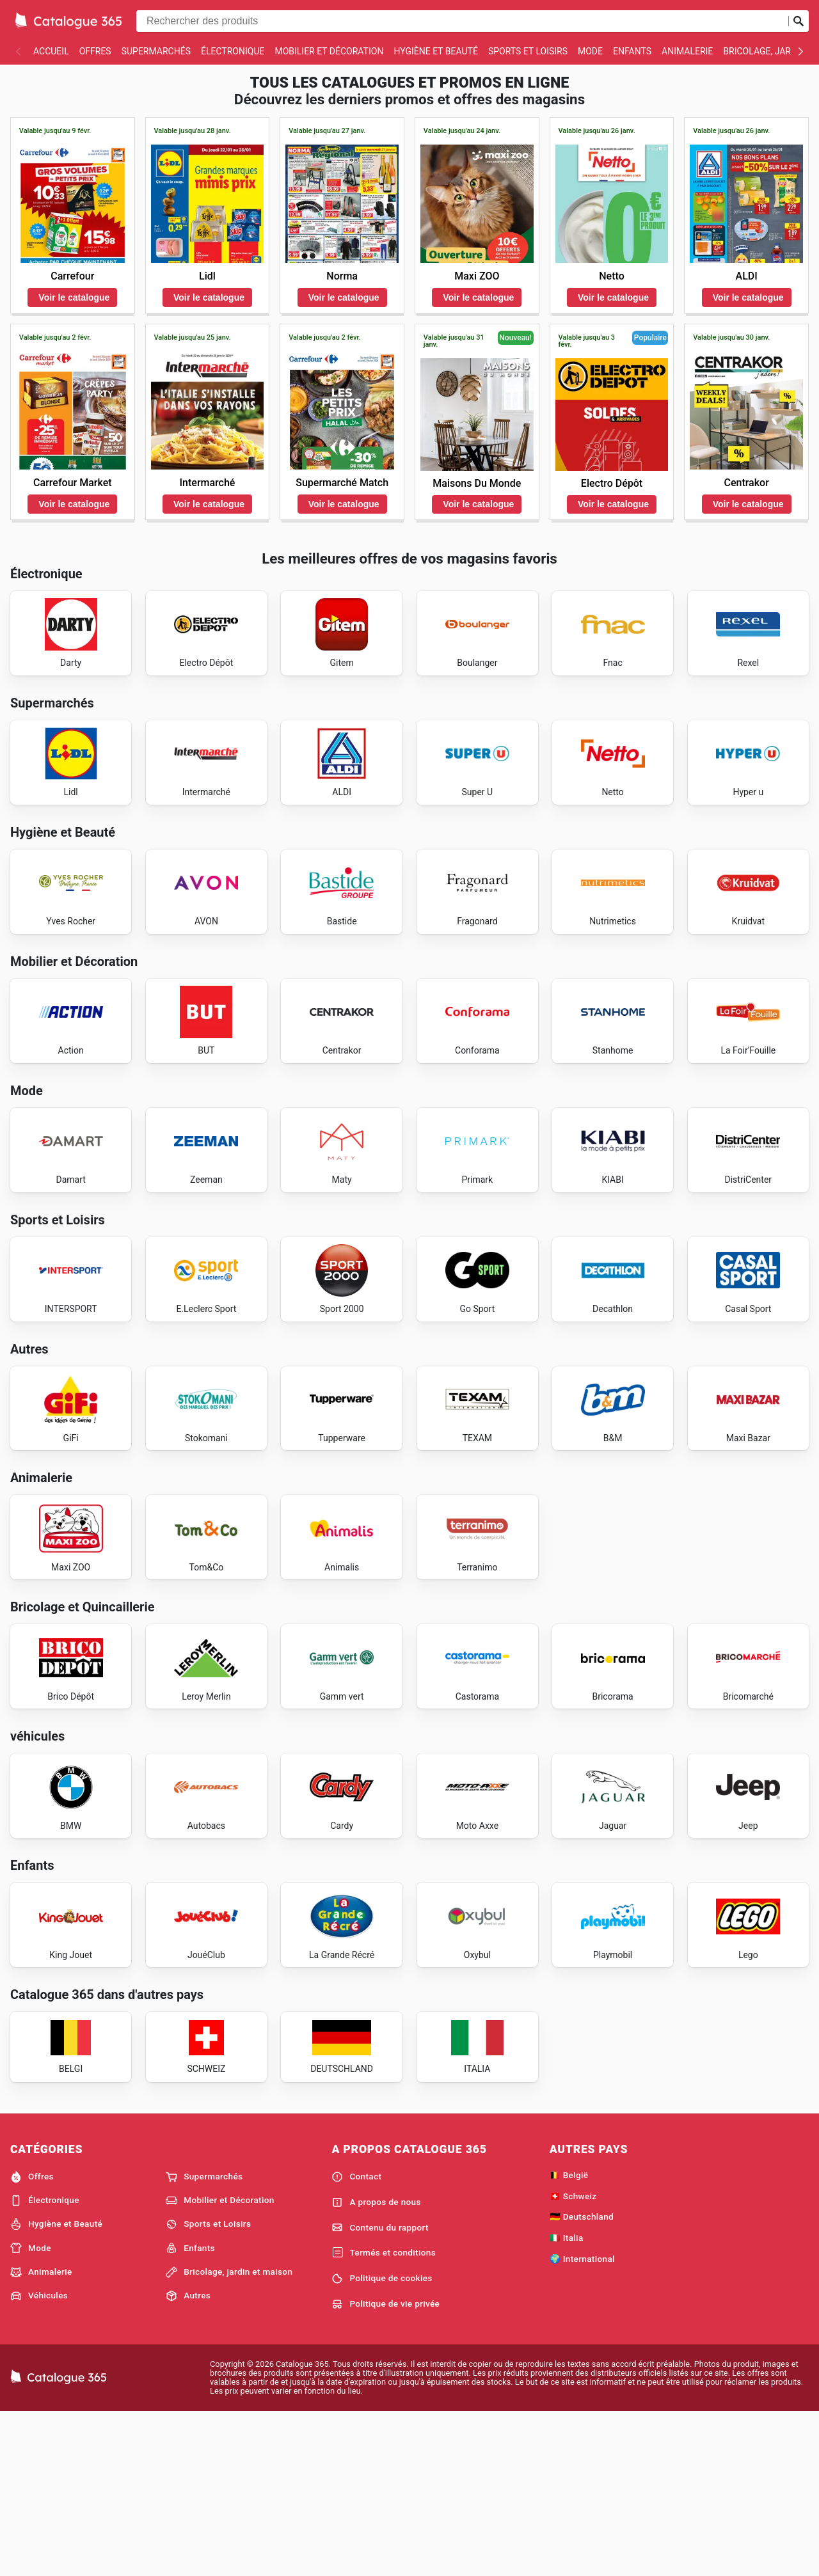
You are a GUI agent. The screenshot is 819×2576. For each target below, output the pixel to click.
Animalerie (687, 51)
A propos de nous (375, 2364)
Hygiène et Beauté (435, 51)
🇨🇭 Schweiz (573, 2358)
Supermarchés (156, 51)
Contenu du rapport (379, 2390)
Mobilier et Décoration (328, 51)
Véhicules (39, 2457)
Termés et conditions (383, 2415)
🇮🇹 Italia (567, 2400)
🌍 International (582, 2421)
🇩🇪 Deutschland (582, 2379)
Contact (356, 2338)
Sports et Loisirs (528, 51)
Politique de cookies (381, 2441)
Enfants (632, 51)
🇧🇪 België (569, 2337)
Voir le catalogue (73, 297)
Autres (188, 2457)
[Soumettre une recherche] (798, 21)
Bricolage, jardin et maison (229, 2434)
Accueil (51, 51)
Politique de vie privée (385, 2466)
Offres (95, 51)
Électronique (232, 51)
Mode (590, 51)
